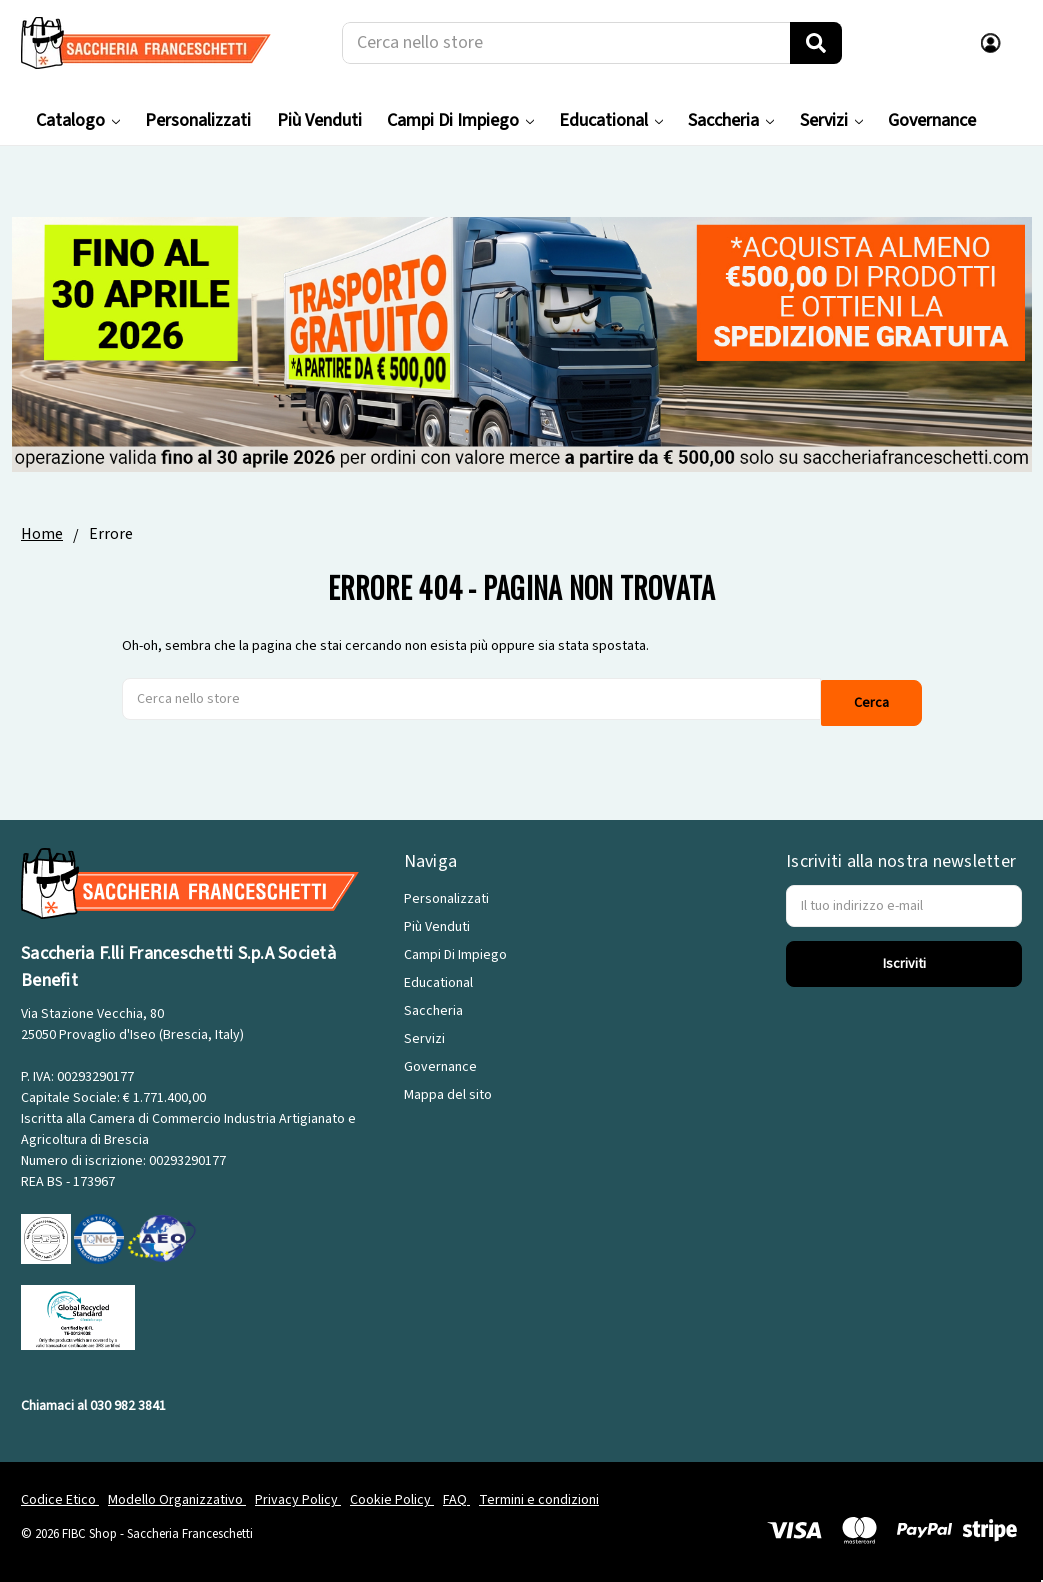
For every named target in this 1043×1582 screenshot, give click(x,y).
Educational (611, 120)
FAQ (456, 1496)
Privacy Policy (298, 1496)
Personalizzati (198, 120)
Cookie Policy (392, 1496)
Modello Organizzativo (177, 1496)
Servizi (831, 120)
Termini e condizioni (539, 1496)
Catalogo (78, 120)
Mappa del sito (448, 1091)
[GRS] (78, 1313)
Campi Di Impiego (460, 120)
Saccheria (731, 120)
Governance (932, 120)
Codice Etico (60, 1496)
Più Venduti (319, 120)
